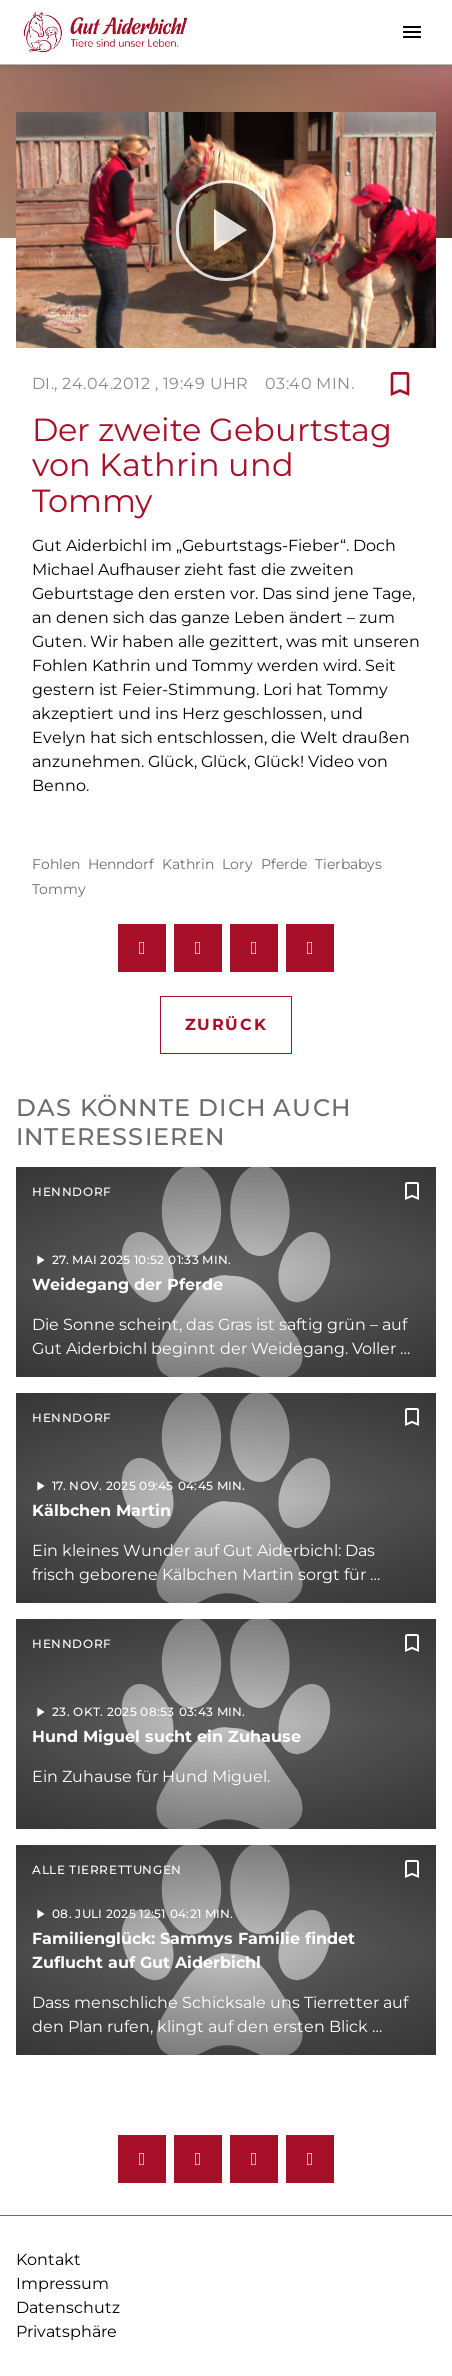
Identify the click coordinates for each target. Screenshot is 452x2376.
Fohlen (56, 864)
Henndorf (121, 864)
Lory (237, 864)
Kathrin (188, 864)
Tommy (59, 889)
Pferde (284, 864)
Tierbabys (348, 864)
